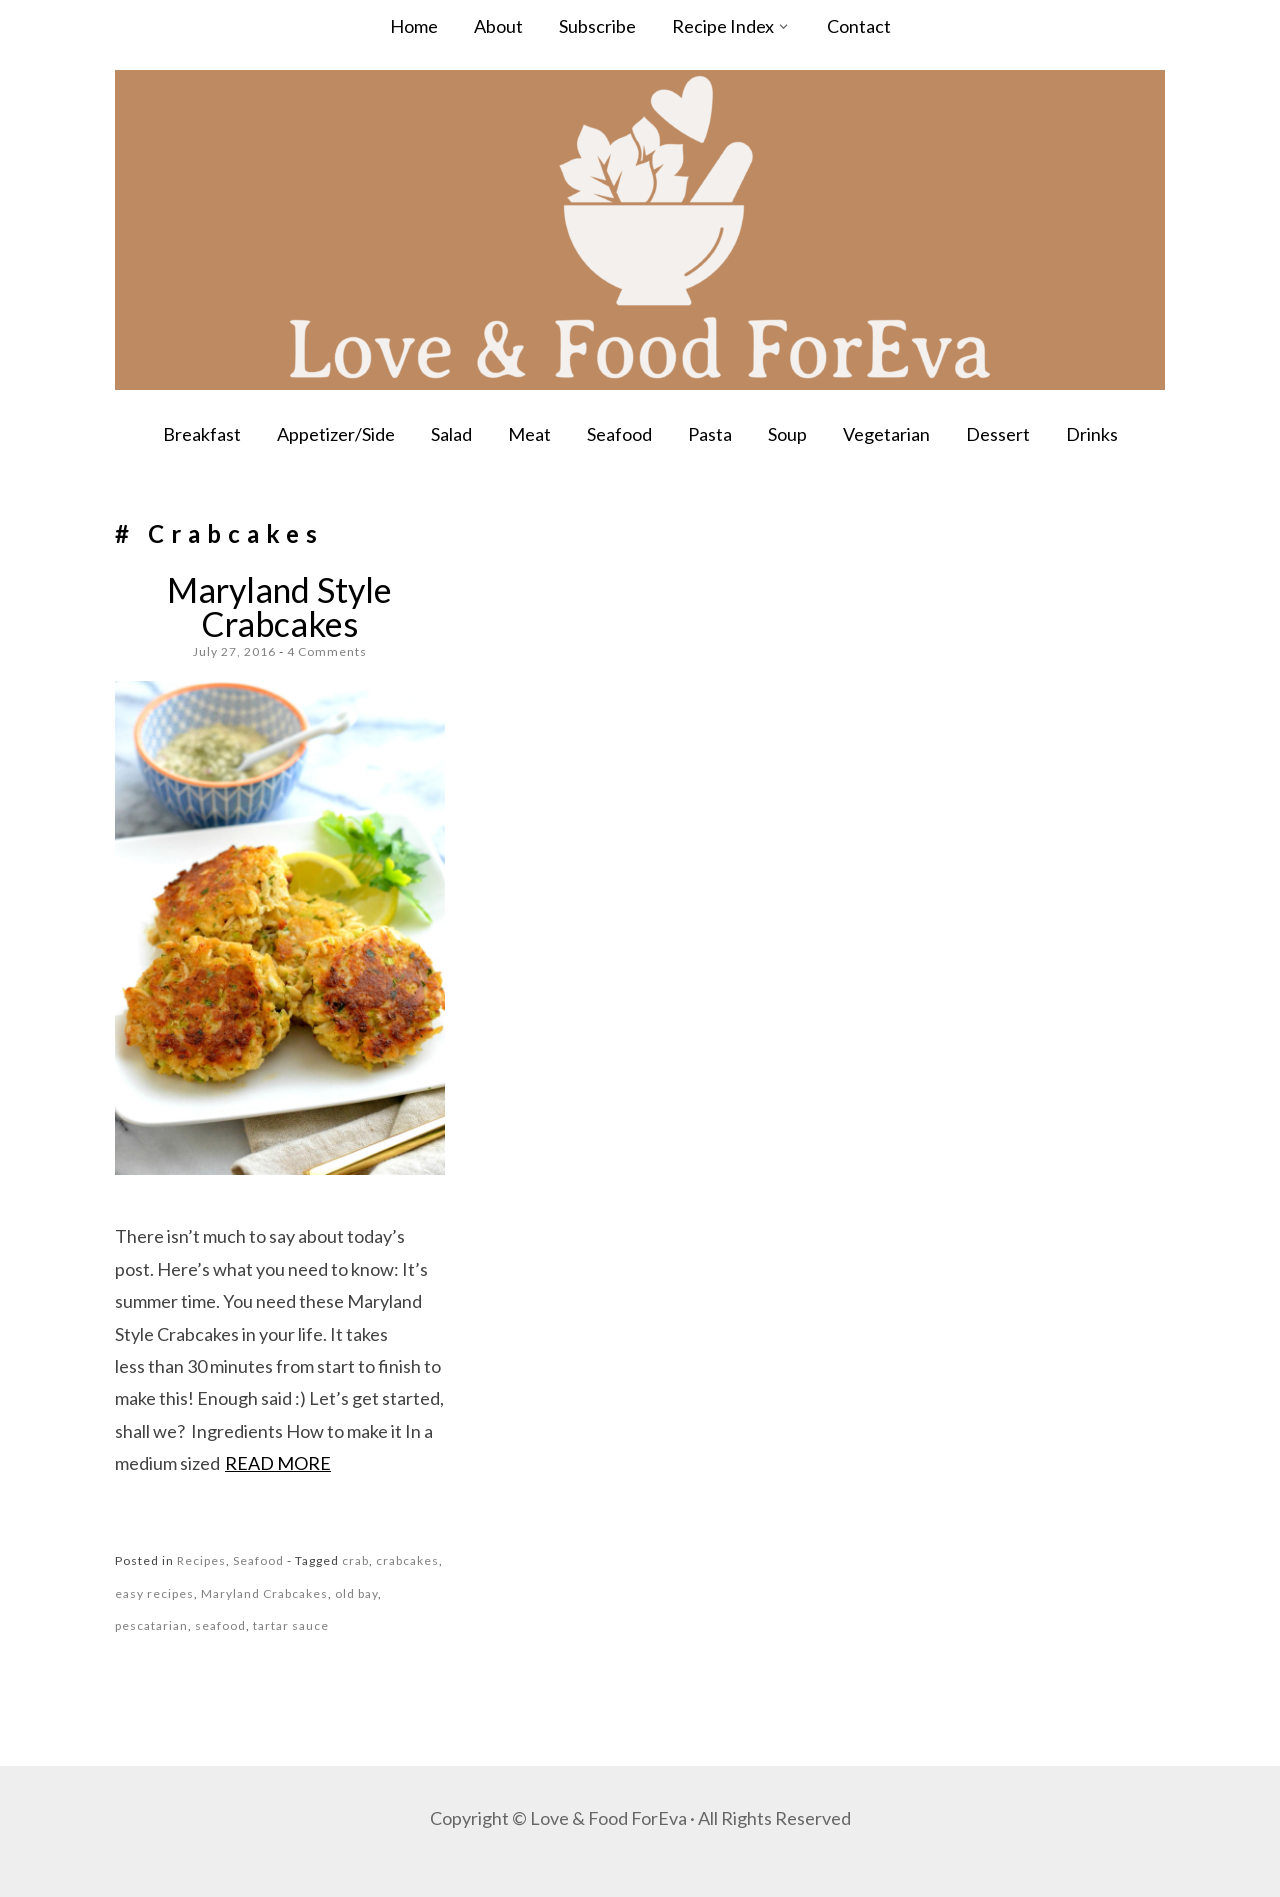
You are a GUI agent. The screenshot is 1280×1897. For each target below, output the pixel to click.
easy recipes (154, 1593)
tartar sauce (291, 1625)
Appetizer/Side (336, 434)
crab (355, 1560)
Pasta (710, 434)
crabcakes (407, 1560)
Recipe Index (723, 26)
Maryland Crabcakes (264, 1593)
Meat (529, 434)
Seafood (619, 434)
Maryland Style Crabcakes (279, 606)
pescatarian (151, 1625)
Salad (451, 434)
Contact (859, 26)
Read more (278, 1463)
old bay (356, 1593)
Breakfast (202, 434)
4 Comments (327, 651)
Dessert (998, 434)
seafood (220, 1625)
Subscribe (597, 26)
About (498, 26)
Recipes (201, 1560)
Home (414, 26)
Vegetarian (886, 434)
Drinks (1092, 434)
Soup (787, 434)
